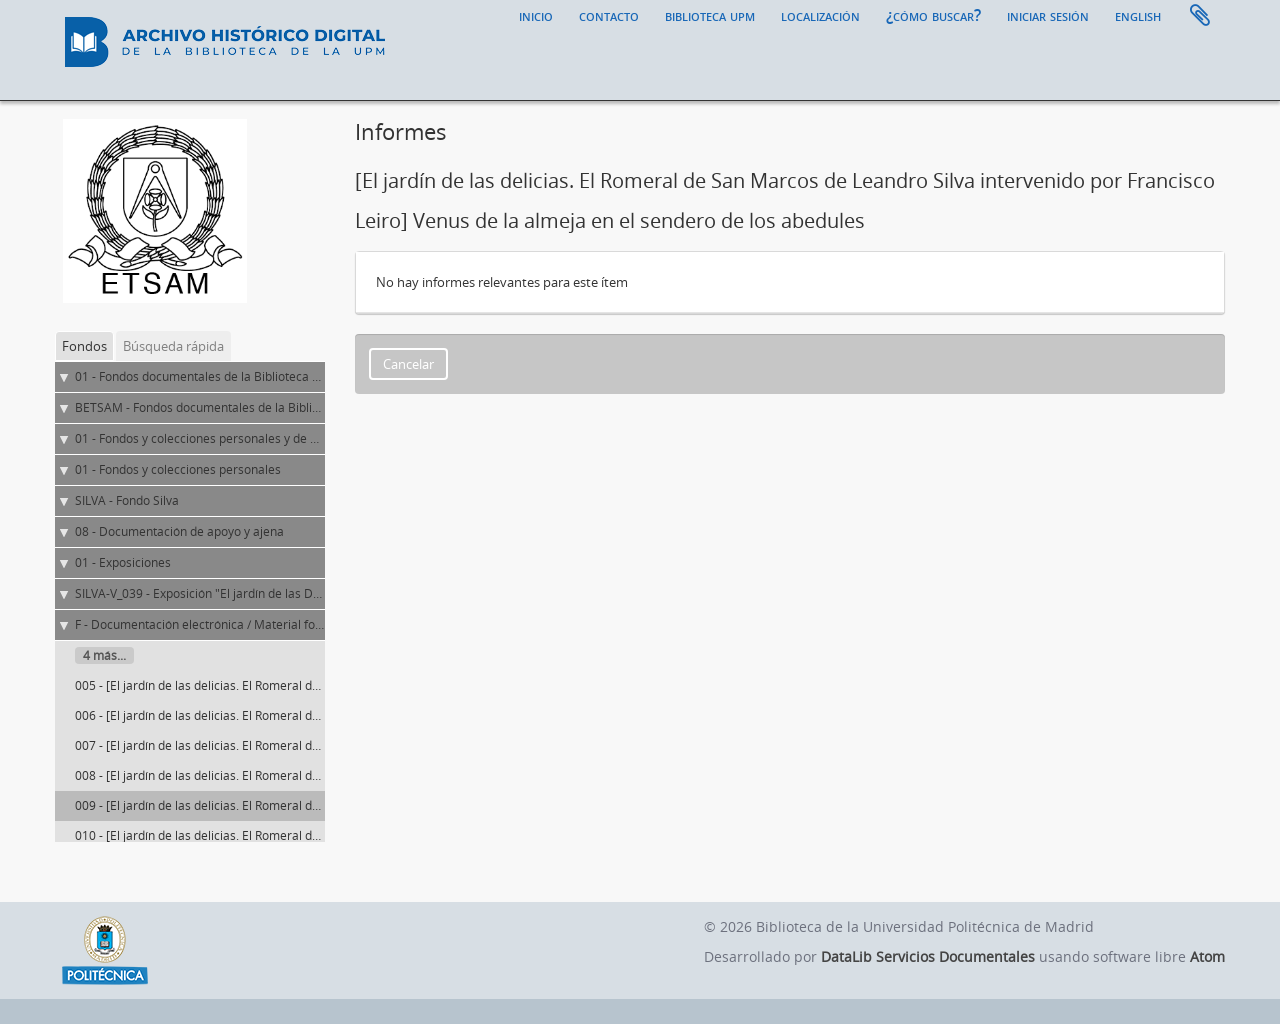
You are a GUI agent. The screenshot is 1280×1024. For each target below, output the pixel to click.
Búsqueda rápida (173, 346)
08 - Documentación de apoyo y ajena (179, 531)
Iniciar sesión (1048, 15)
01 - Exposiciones (123, 562)
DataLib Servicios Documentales (928, 956)
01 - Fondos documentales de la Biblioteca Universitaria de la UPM (259, 376)
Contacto (609, 15)
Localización (820, 15)
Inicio (536, 15)
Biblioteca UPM (710, 15)
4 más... (104, 655)
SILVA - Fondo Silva (127, 500)
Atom (1207, 956)
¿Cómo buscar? (933, 15)
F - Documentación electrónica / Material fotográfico (220, 624)
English (1138, 15)
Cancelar (408, 364)
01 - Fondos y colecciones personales (178, 469)
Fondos (84, 346)
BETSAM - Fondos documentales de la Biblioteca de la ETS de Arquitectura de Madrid (311, 407)
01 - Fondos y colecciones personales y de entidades (220, 438)
